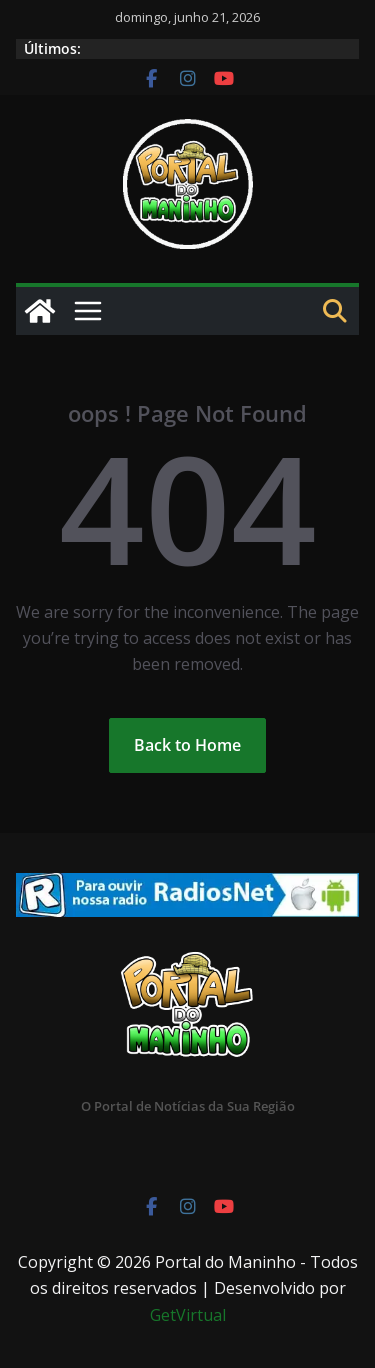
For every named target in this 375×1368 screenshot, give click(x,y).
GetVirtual (188, 1315)
